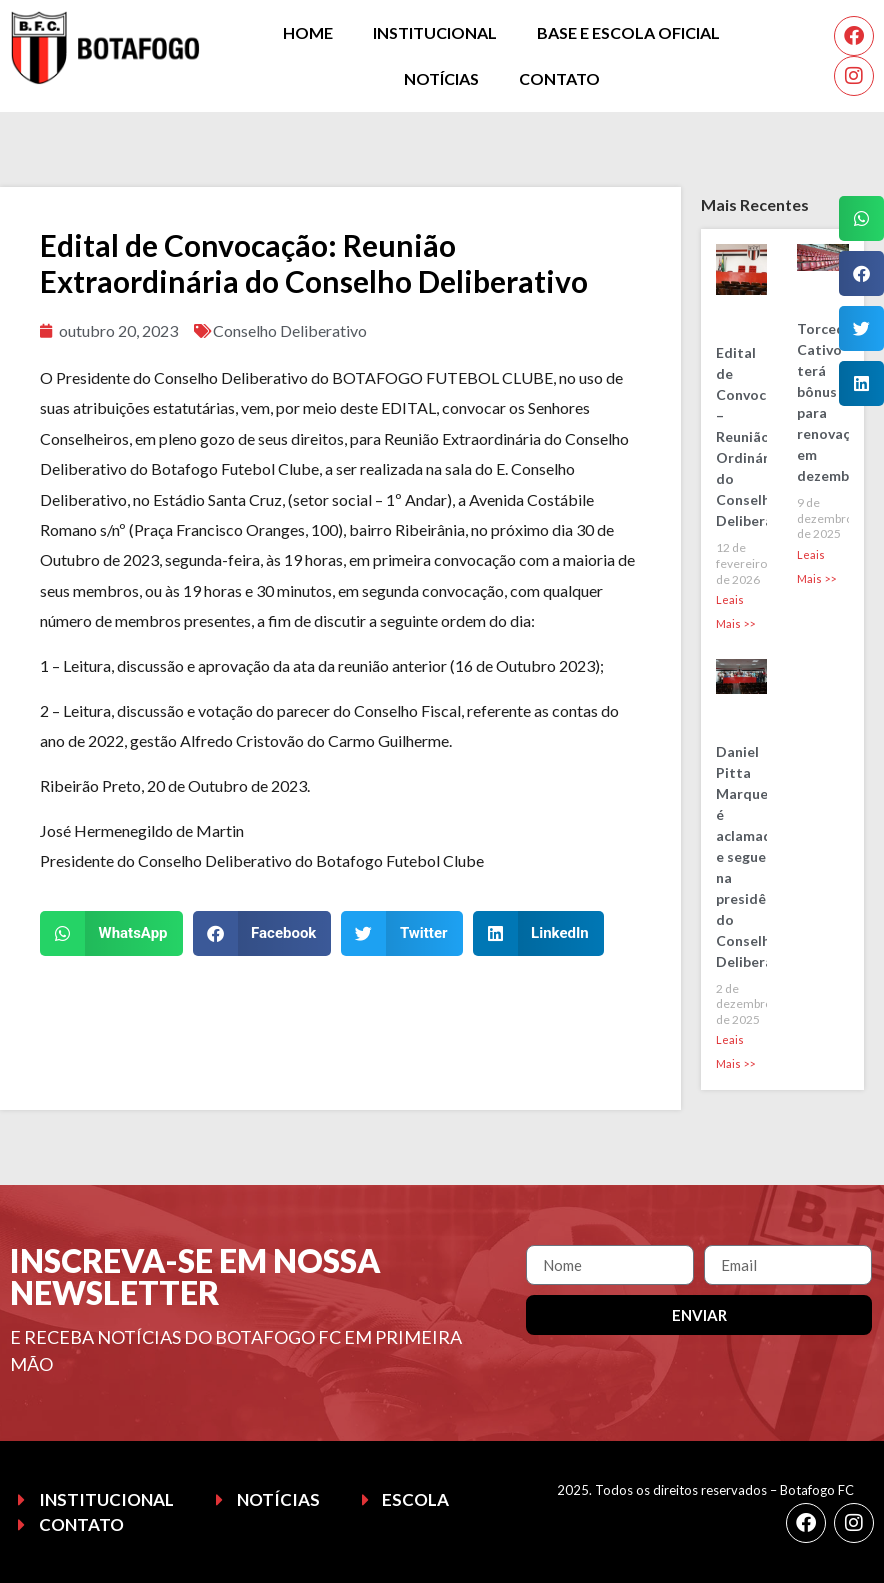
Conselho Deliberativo (290, 330)
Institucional (435, 32)
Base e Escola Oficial (628, 32)
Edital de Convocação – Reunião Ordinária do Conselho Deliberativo (758, 436)
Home (308, 32)
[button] (111, 933)
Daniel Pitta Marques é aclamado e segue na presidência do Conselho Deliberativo (758, 856)
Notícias (441, 78)
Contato (559, 78)
